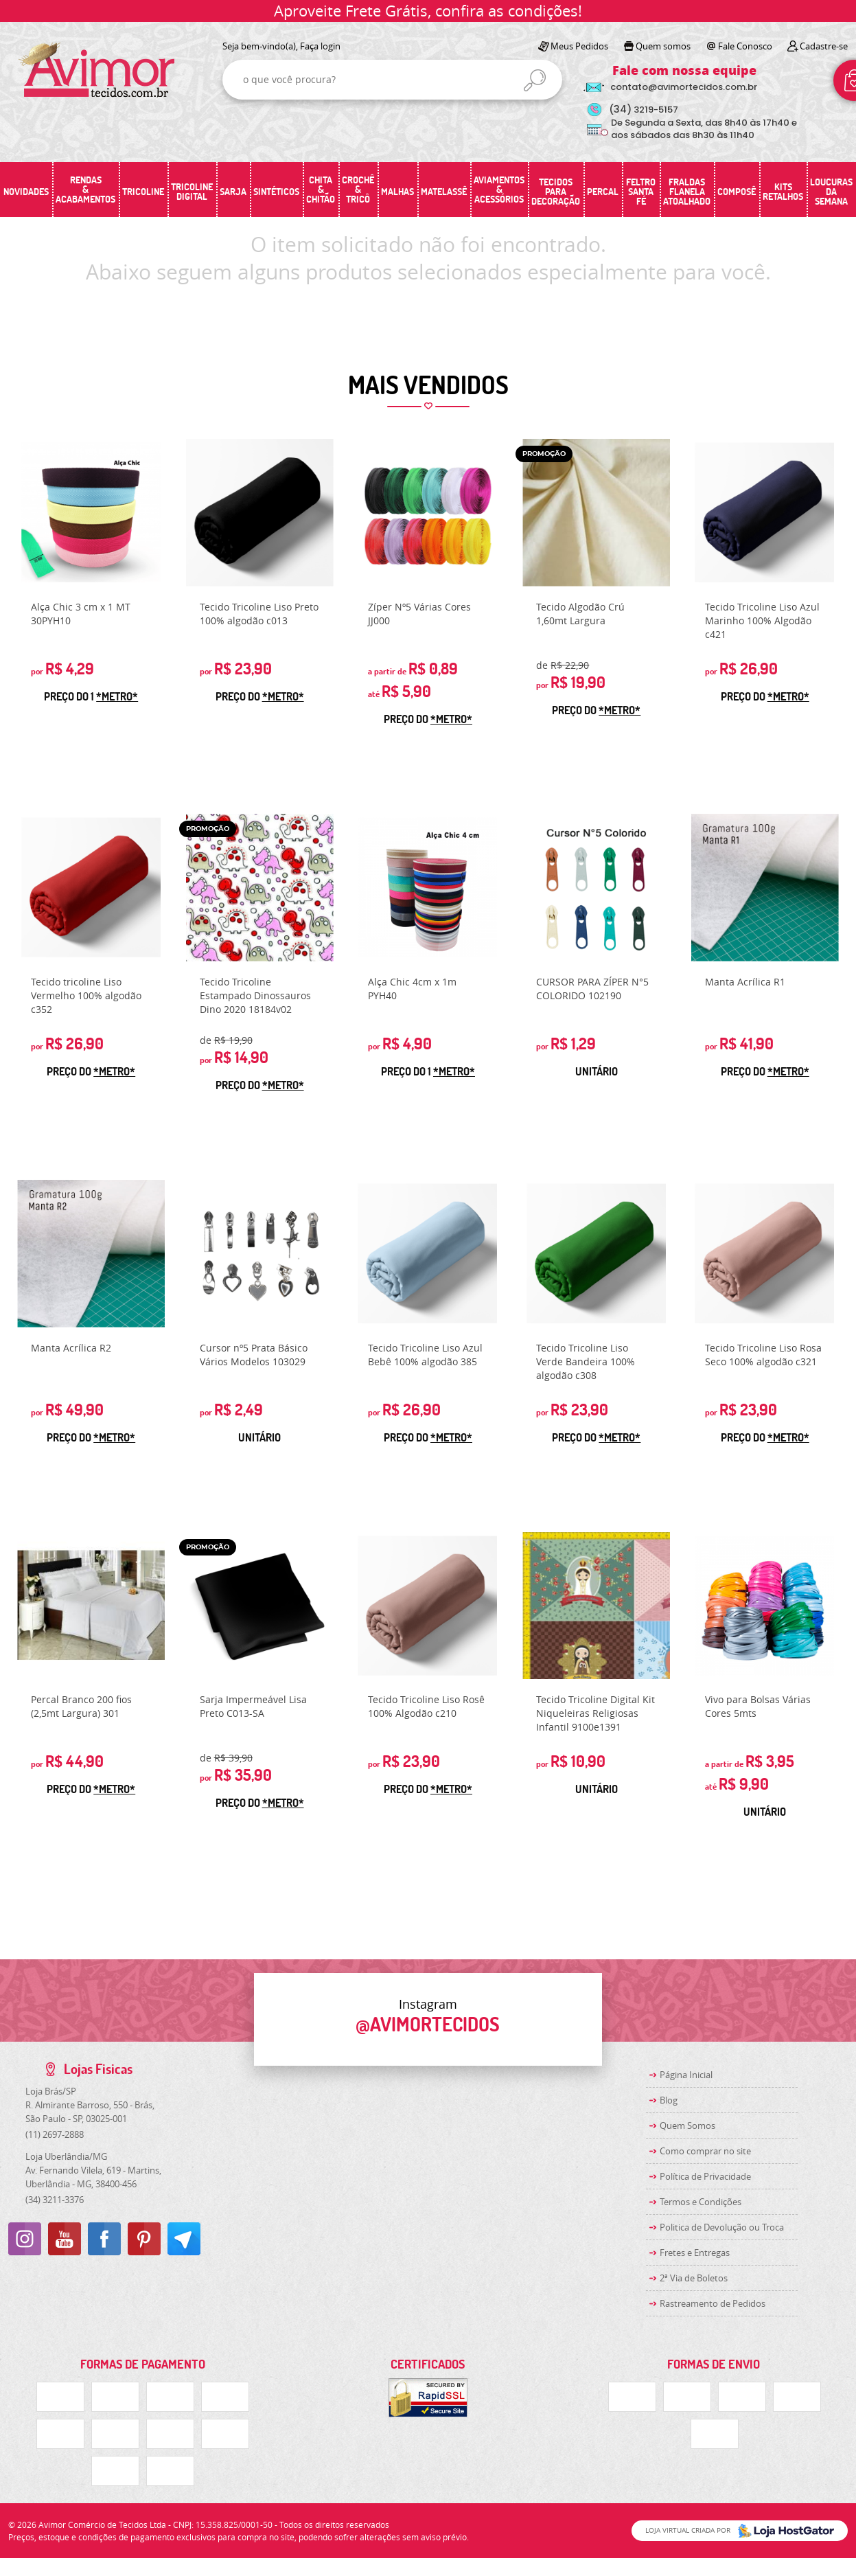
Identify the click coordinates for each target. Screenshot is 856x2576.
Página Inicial (686, 2074)
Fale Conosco (745, 46)
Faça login (320, 46)
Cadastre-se (824, 46)
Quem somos (663, 46)
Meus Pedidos (579, 46)
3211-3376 (54, 2199)
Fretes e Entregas (695, 2252)
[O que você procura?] (534, 80)
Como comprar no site (705, 2151)
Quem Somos (687, 2125)
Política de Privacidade (705, 2176)
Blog (669, 2100)
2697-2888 (54, 2134)
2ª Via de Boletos (694, 2278)
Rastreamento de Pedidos (712, 2303)
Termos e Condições (700, 2202)
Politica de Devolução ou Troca (722, 2227)
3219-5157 (643, 109)
